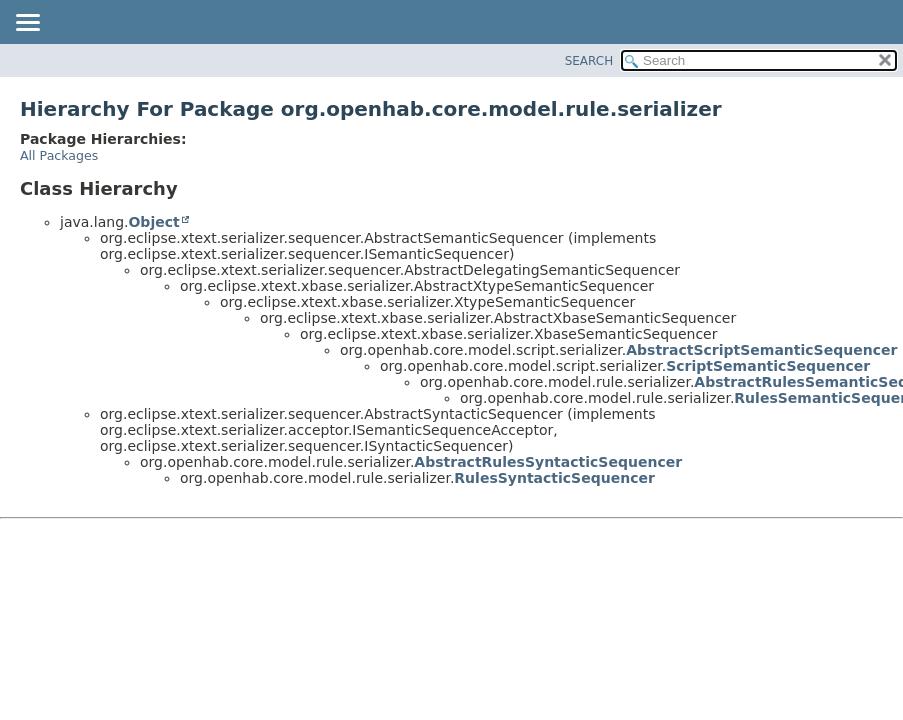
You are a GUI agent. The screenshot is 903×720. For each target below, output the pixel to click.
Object (153, 222)
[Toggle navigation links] (27, 24)
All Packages (59, 155)
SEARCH (589, 61)
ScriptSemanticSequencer (768, 366)
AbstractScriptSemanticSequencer (761, 350)
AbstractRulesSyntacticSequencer (548, 462)
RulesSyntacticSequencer (554, 478)
